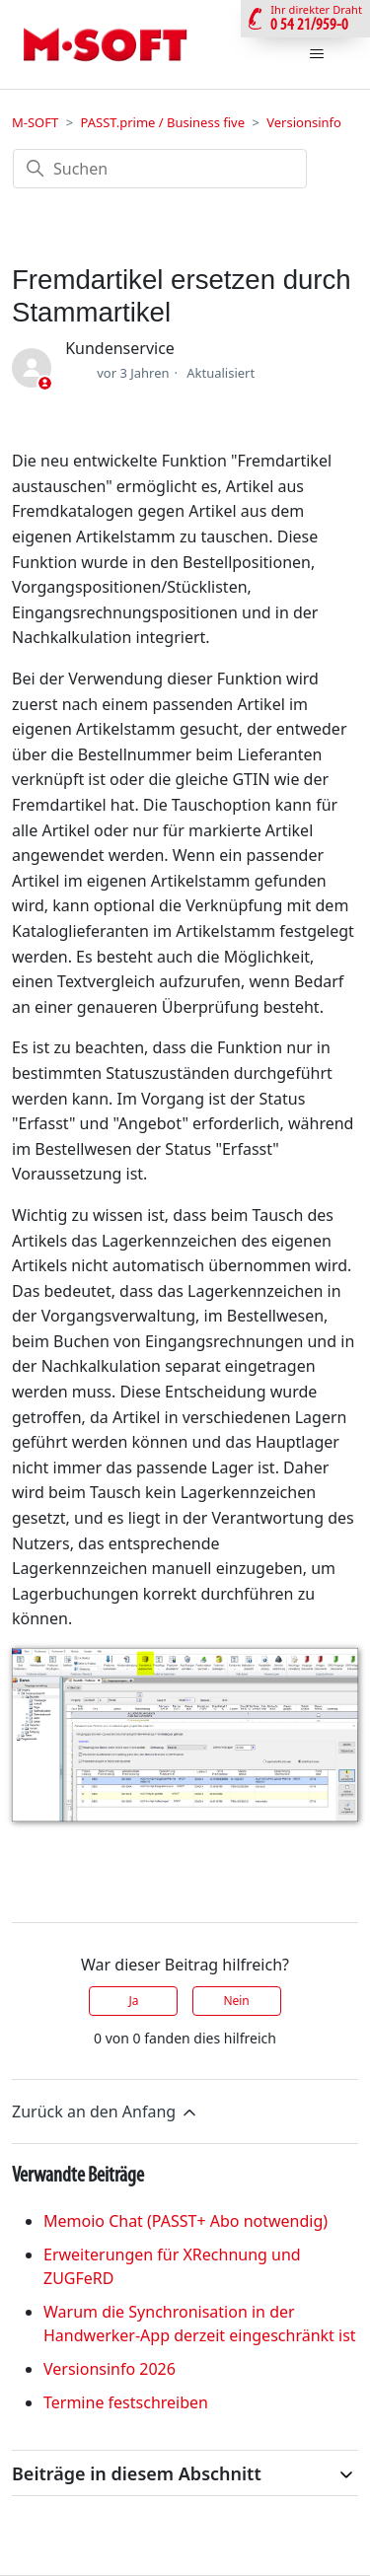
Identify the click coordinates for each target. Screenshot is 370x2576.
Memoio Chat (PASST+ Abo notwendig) (185, 2221)
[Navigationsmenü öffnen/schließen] (316, 54)
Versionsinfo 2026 (109, 2369)
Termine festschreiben (125, 2402)
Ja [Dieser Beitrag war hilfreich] (133, 2000)
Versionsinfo (303, 122)
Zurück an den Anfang (105, 2112)
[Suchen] (160, 168)
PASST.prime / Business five (162, 122)
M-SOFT (35, 122)
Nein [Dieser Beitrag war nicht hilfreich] (236, 2000)
